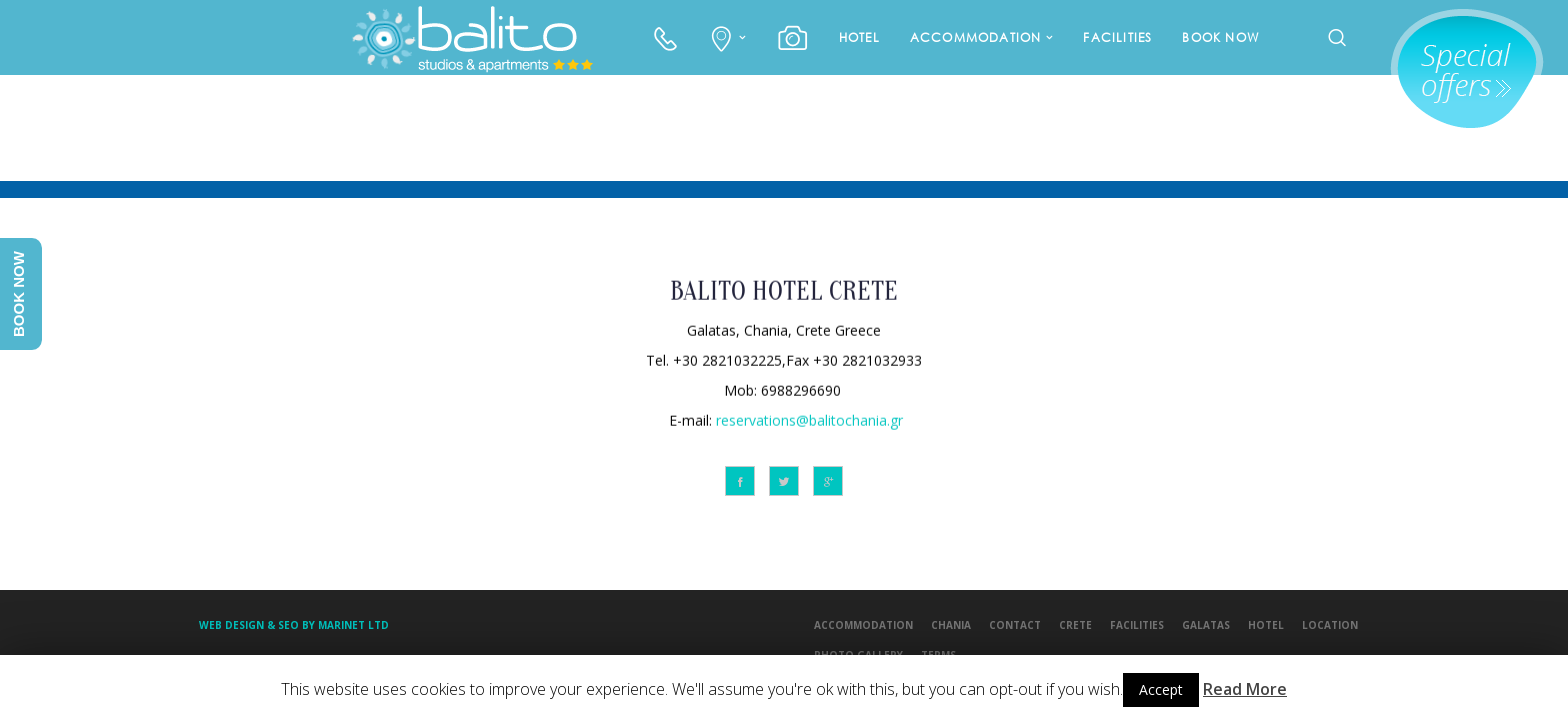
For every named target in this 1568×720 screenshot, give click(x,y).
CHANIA (951, 625)
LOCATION (1330, 625)
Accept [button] (1161, 689)
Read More (1245, 689)
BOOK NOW (1221, 37)
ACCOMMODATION (976, 37)
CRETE (1075, 625)
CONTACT (1015, 625)
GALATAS (1206, 625)
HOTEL (859, 37)
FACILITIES (1117, 37)
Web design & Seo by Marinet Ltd (294, 625)
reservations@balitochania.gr (809, 418)
